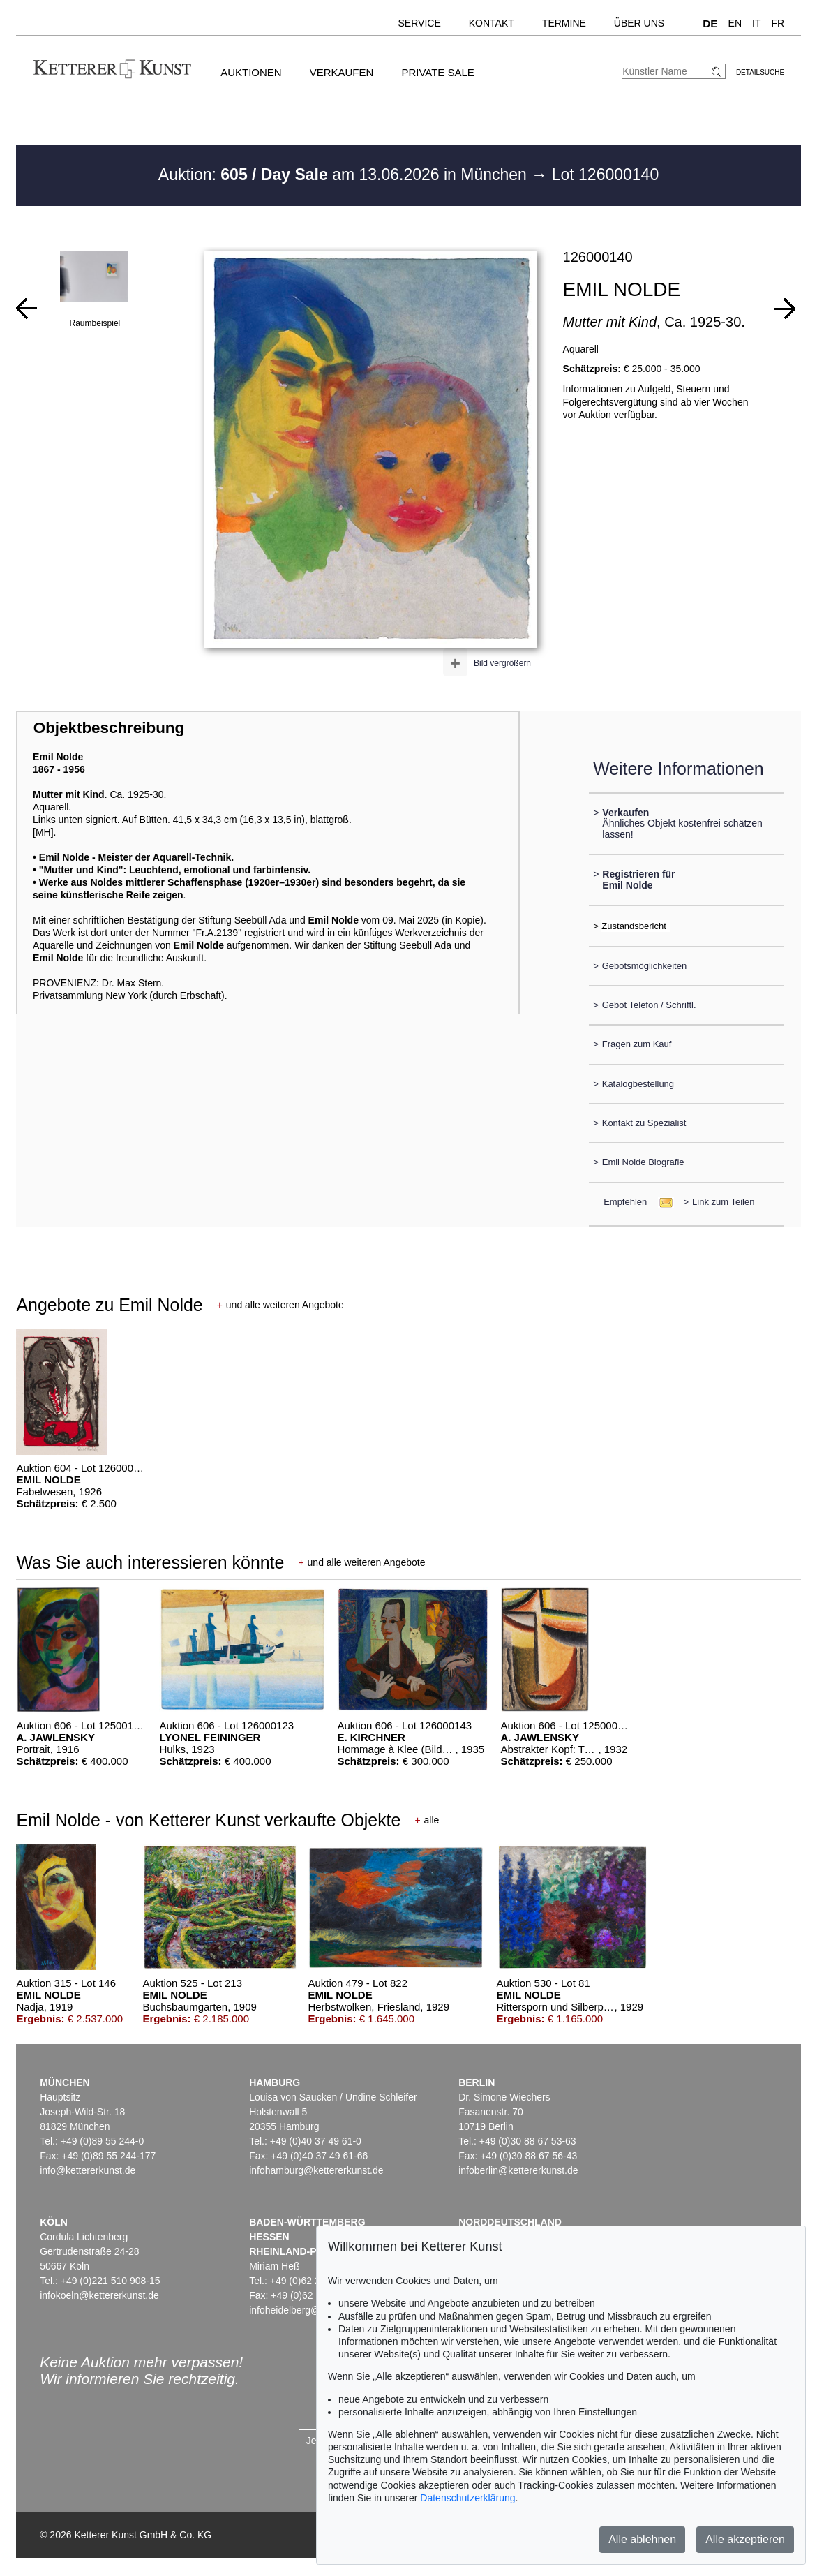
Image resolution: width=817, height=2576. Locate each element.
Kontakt (491, 23)
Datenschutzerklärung (467, 2497)
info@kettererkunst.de (87, 2170)
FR (777, 23)
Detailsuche (760, 72)
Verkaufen (342, 72)
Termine (564, 23)
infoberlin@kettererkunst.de (518, 2170)
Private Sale (437, 72)
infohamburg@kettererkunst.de (316, 2170)
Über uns (639, 23)
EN (735, 23)
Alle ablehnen (642, 2539)
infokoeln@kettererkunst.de (99, 2295)
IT (756, 23)
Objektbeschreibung (108, 727)
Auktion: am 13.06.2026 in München (345, 174)
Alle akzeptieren (745, 2539)
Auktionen (251, 72)
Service (419, 23)
